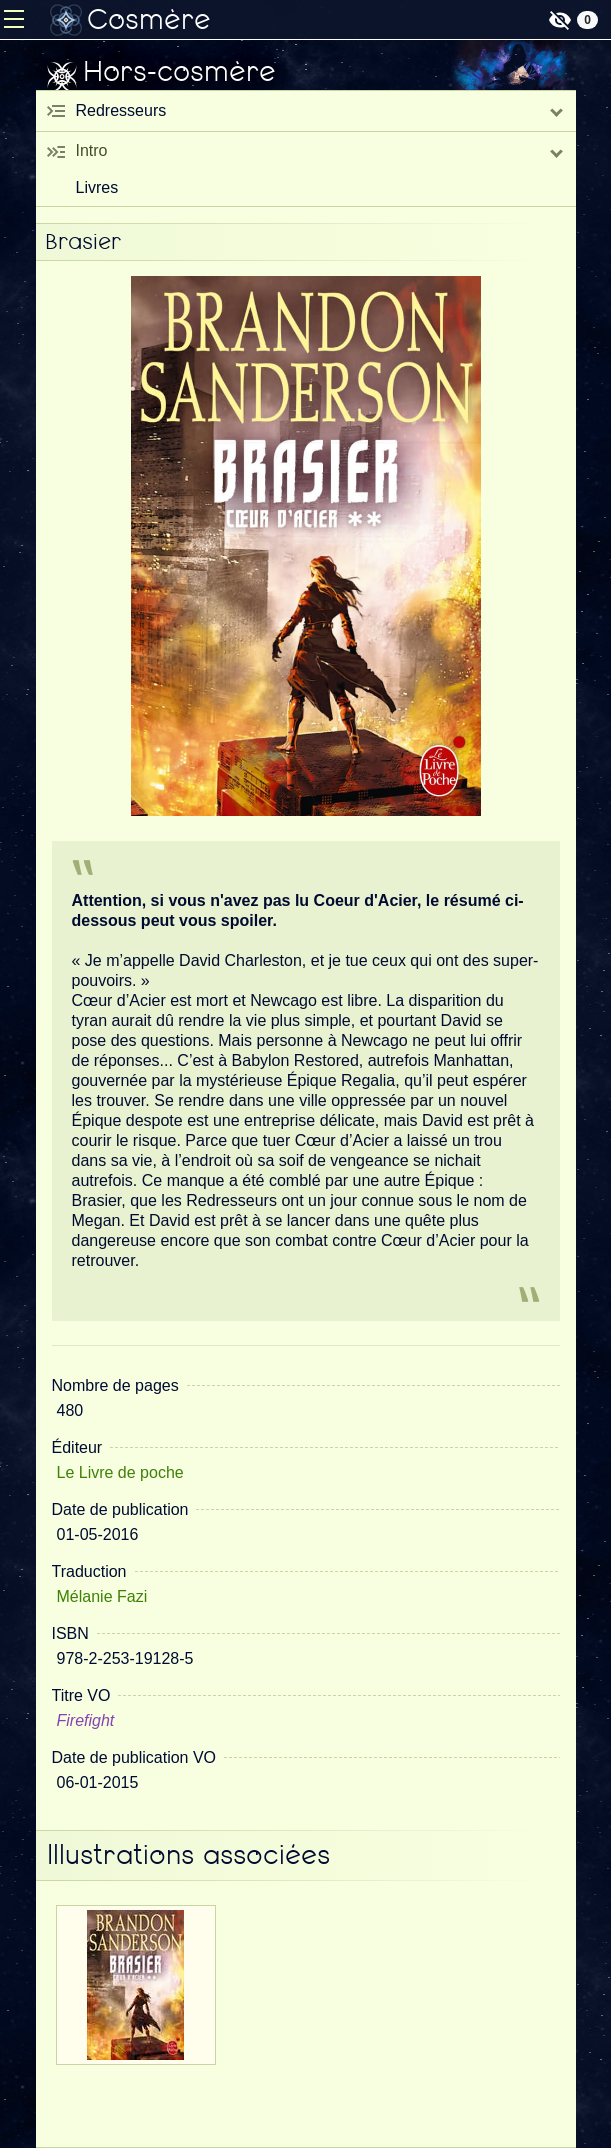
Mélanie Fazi (102, 1596)
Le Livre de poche (120, 1472)
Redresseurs (121, 110)
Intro (92, 150)
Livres (97, 187)
